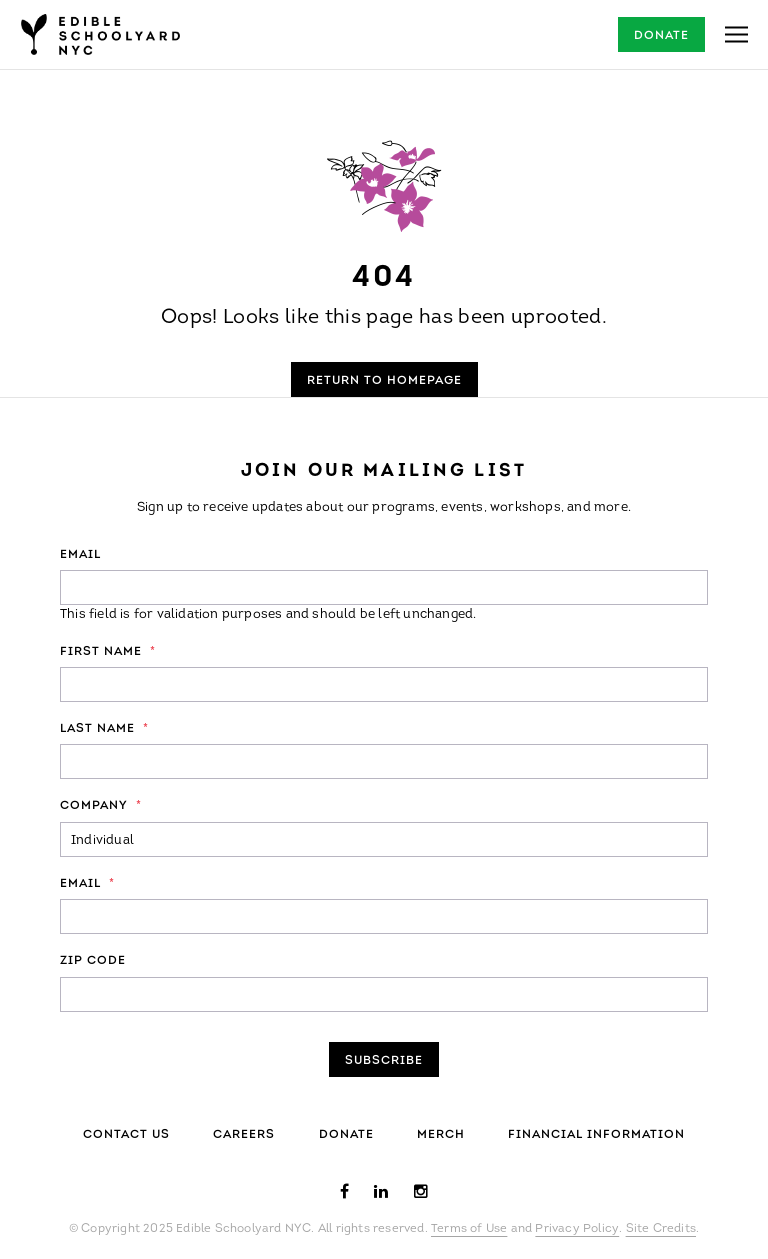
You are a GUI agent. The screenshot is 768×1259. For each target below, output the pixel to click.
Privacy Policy (577, 1229)
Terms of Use (469, 1229)
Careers (244, 1135)
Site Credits (661, 1229)
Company (101, 806)
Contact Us (126, 1135)
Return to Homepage (384, 381)
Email (80, 555)
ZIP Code (93, 961)
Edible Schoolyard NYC (100, 34)
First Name (108, 652)
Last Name (104, 729)
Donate (661, 36)
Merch (441, 1135)
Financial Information (596, 1135)
